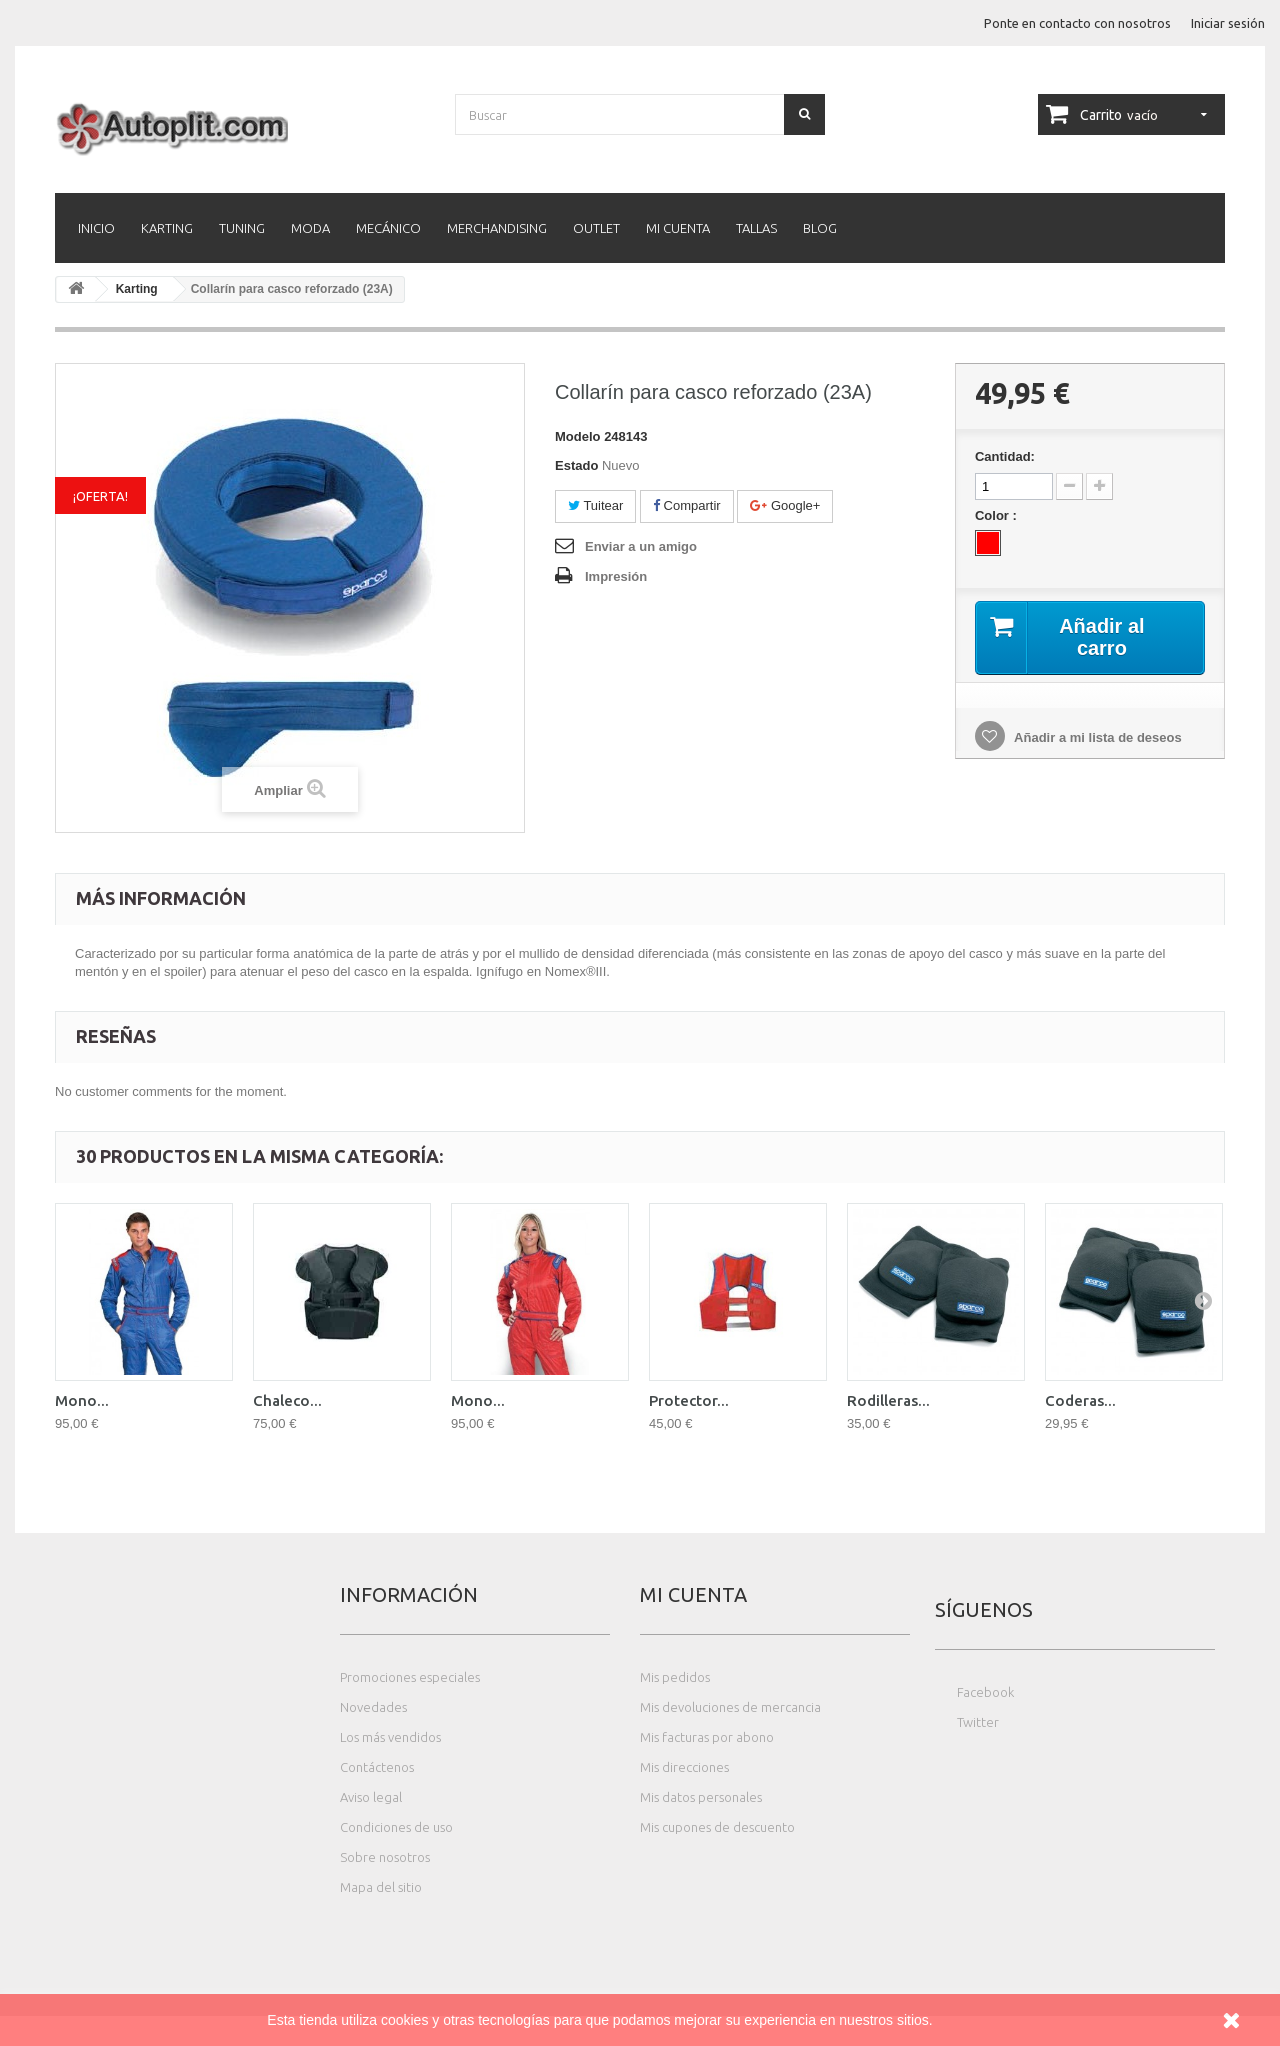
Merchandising (497, 228)
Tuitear (595, 505)
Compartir (687, 505)
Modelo (578, 436)
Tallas (756, 228)
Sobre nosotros (385, 1857)
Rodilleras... (888, 1400)
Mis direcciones (684, 1767)
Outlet (596, 228)
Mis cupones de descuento (717, 1827)
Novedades (373, 1707)
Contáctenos (377, 1767)
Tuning (242, 228)
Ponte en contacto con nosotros (1077, 23)
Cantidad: (1005, 456)
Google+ (785, 505)
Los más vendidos (390, 1737)
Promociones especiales (410, 1677)
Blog (820, 228)
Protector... (689, 1400)
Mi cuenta (678, 228)
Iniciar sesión (1228, 23)
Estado (576, 465)
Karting (167, 228)
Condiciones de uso (396, 1827)
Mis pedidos (675, 1677)
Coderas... (1080, 1400)
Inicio (96, 228)
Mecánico (388, 228)
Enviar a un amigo (641, 546)
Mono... (82, 1400)
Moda (310, 228)
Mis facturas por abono (707, 1737)
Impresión (616, 576)
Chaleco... (287, 1400)
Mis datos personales (701, 1797)
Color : (998, 515)
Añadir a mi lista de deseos (1096, 737)
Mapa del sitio (381, 1887)
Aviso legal (371, 1797)
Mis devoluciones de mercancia (730, 1707)
